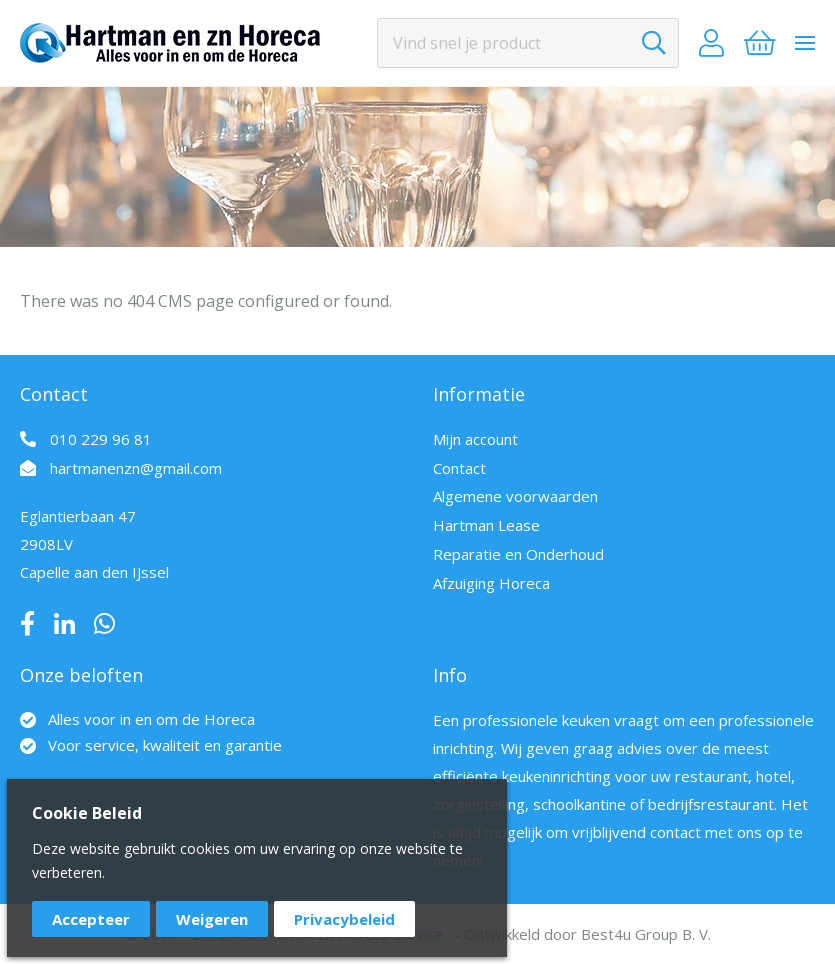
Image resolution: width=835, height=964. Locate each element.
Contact (459, 468)
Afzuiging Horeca (491, 583)
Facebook (27, 624)
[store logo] (170, 43)
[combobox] (528, 43)
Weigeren (212, 919)
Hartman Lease (486, 525)
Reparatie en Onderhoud (518, 554)
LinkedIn (64, 624)
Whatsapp (104, 624)
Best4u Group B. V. (646, 934)
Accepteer (91, 919)
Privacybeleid (344, 919)
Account (711, 43)
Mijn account (475, 439)
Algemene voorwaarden (515, 496)
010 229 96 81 (101, 439)
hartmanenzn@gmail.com (136, 468)
